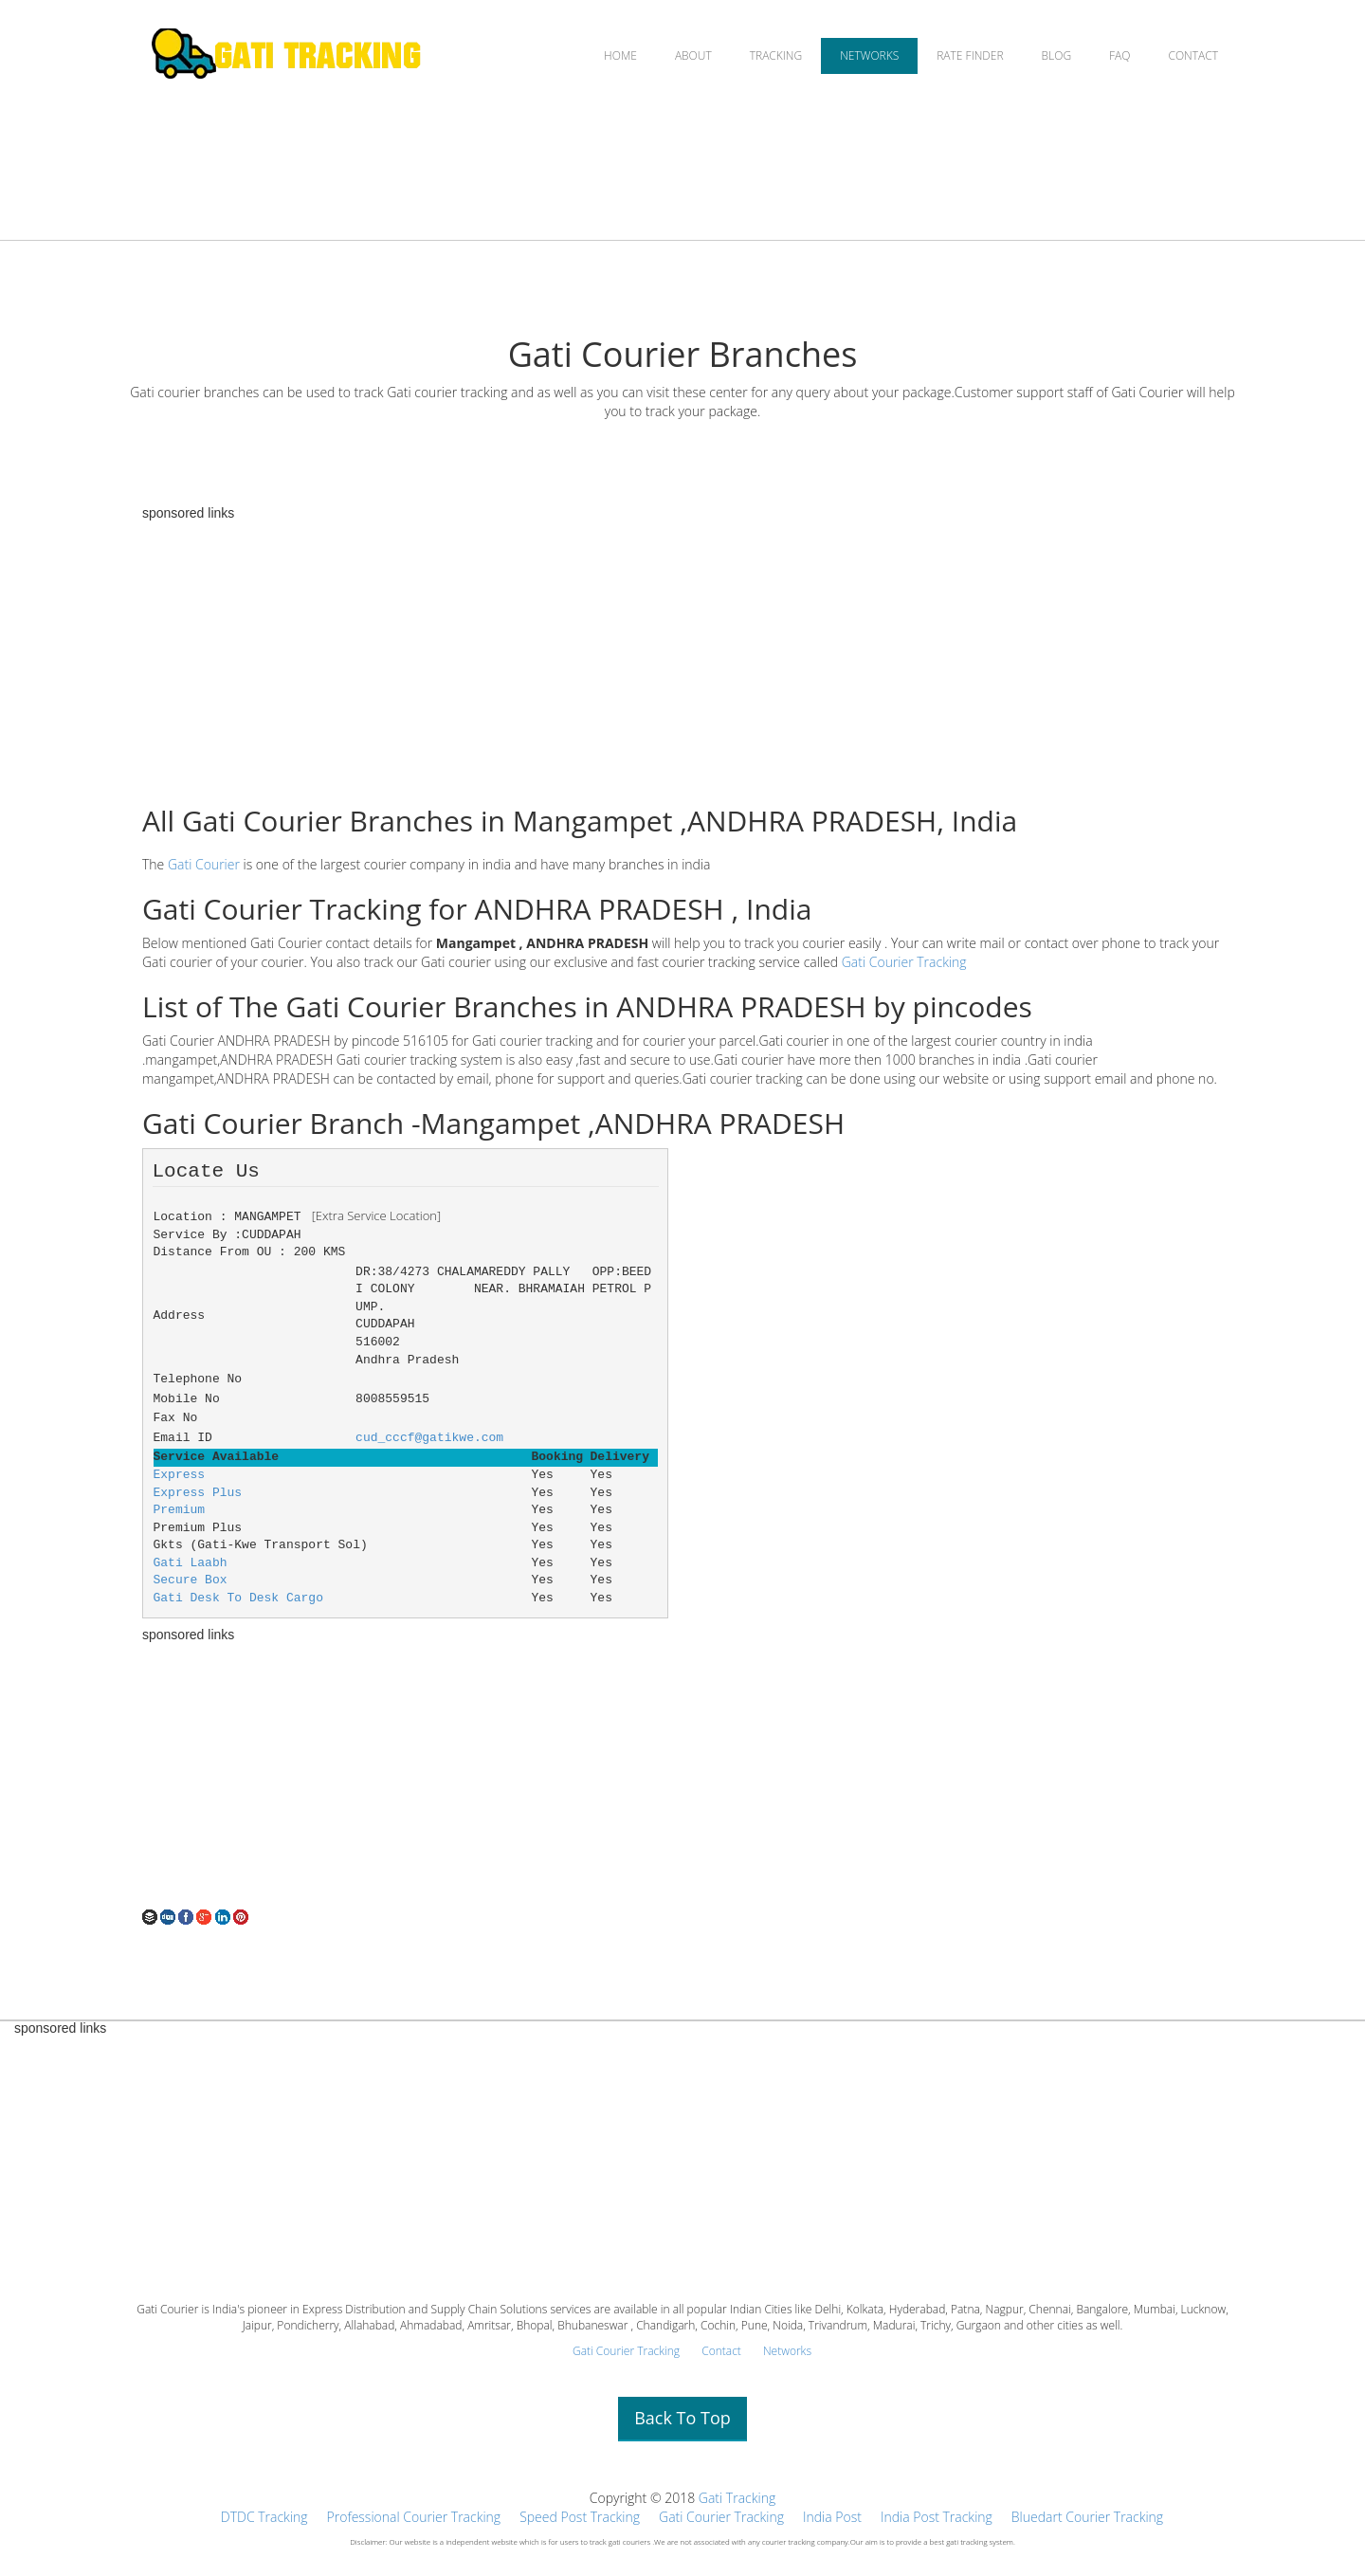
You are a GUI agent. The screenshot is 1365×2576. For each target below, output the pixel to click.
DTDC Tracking (264, 2517)
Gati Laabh (191, 1563)
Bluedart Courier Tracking (1087, 2517)
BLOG (1057, 55)
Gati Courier (204, 864)
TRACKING (776, 55)
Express (180, 1475)
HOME (620, 55)
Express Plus (198, 1493)
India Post (832, 2517)
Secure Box (191, 1580)
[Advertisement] (682, 653)
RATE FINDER (970, 55)
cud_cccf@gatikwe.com (429, 1438)
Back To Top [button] (682, 2417)
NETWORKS (869, 55)
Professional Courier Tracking (414, 2517)
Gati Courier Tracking (904, 962)
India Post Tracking (936, 2517)
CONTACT (1193, 55)
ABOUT (693, 55)
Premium (180, 1510)
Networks (787, 2351)
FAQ (1119, 55)
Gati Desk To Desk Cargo (238, 1598)
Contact (721, 2351)
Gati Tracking (737, 2498)
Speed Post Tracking (579, 2517)
